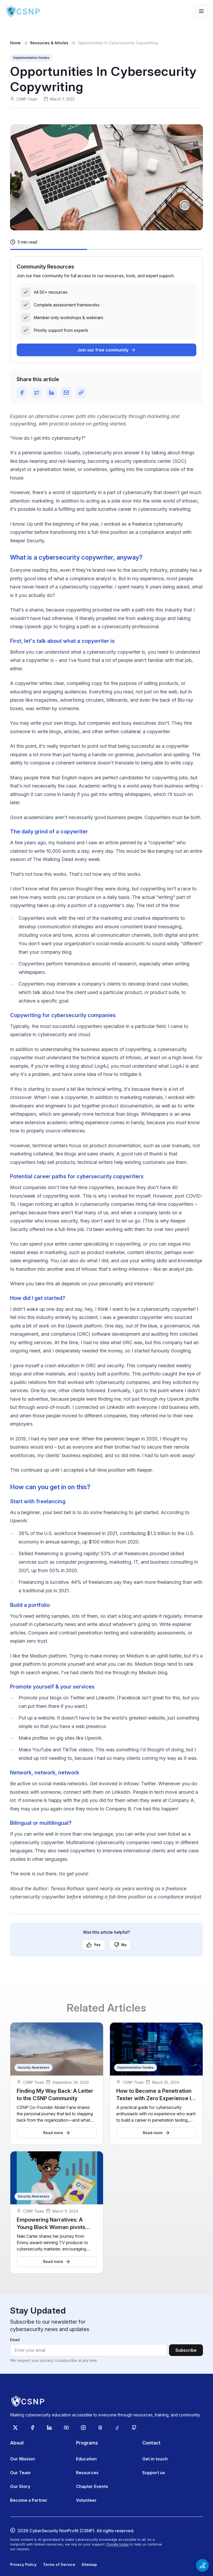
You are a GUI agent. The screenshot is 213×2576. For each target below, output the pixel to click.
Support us (153, 2472)
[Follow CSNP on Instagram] (83, 2427)
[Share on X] (36, 392)
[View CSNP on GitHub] (134, 2427)
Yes (93, 1945)
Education (86, 2458)
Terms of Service (59, 2564)
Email (15, 2339)
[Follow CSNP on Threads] (100, 2427)
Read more (56, 2132)
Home (15, 43)
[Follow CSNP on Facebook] (32, 2427)
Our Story (20, 2486)
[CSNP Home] (23, 11)
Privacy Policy (23, 2564)
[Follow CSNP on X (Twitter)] (15, 2427)
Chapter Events (92, 2486)
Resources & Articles (49, 43)
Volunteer (86, 2500)
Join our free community (106, 350)
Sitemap (89, 2564)
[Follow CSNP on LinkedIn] (49, 2427)
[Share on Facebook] (21, 392)
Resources (87, 2472)
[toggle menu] (201, 11)
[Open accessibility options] (202, 2565)
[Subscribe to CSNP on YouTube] (66, 2427)
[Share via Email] (66, 392)
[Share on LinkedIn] (51, 392)
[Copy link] (81, 392)
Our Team (20, 2472)
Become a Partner (28, 2500)
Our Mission (22, 2458)
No (120, 1945)
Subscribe (186, 2350)
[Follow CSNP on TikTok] (117, 2427)
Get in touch (155, 2458)
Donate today (117, 2544)
